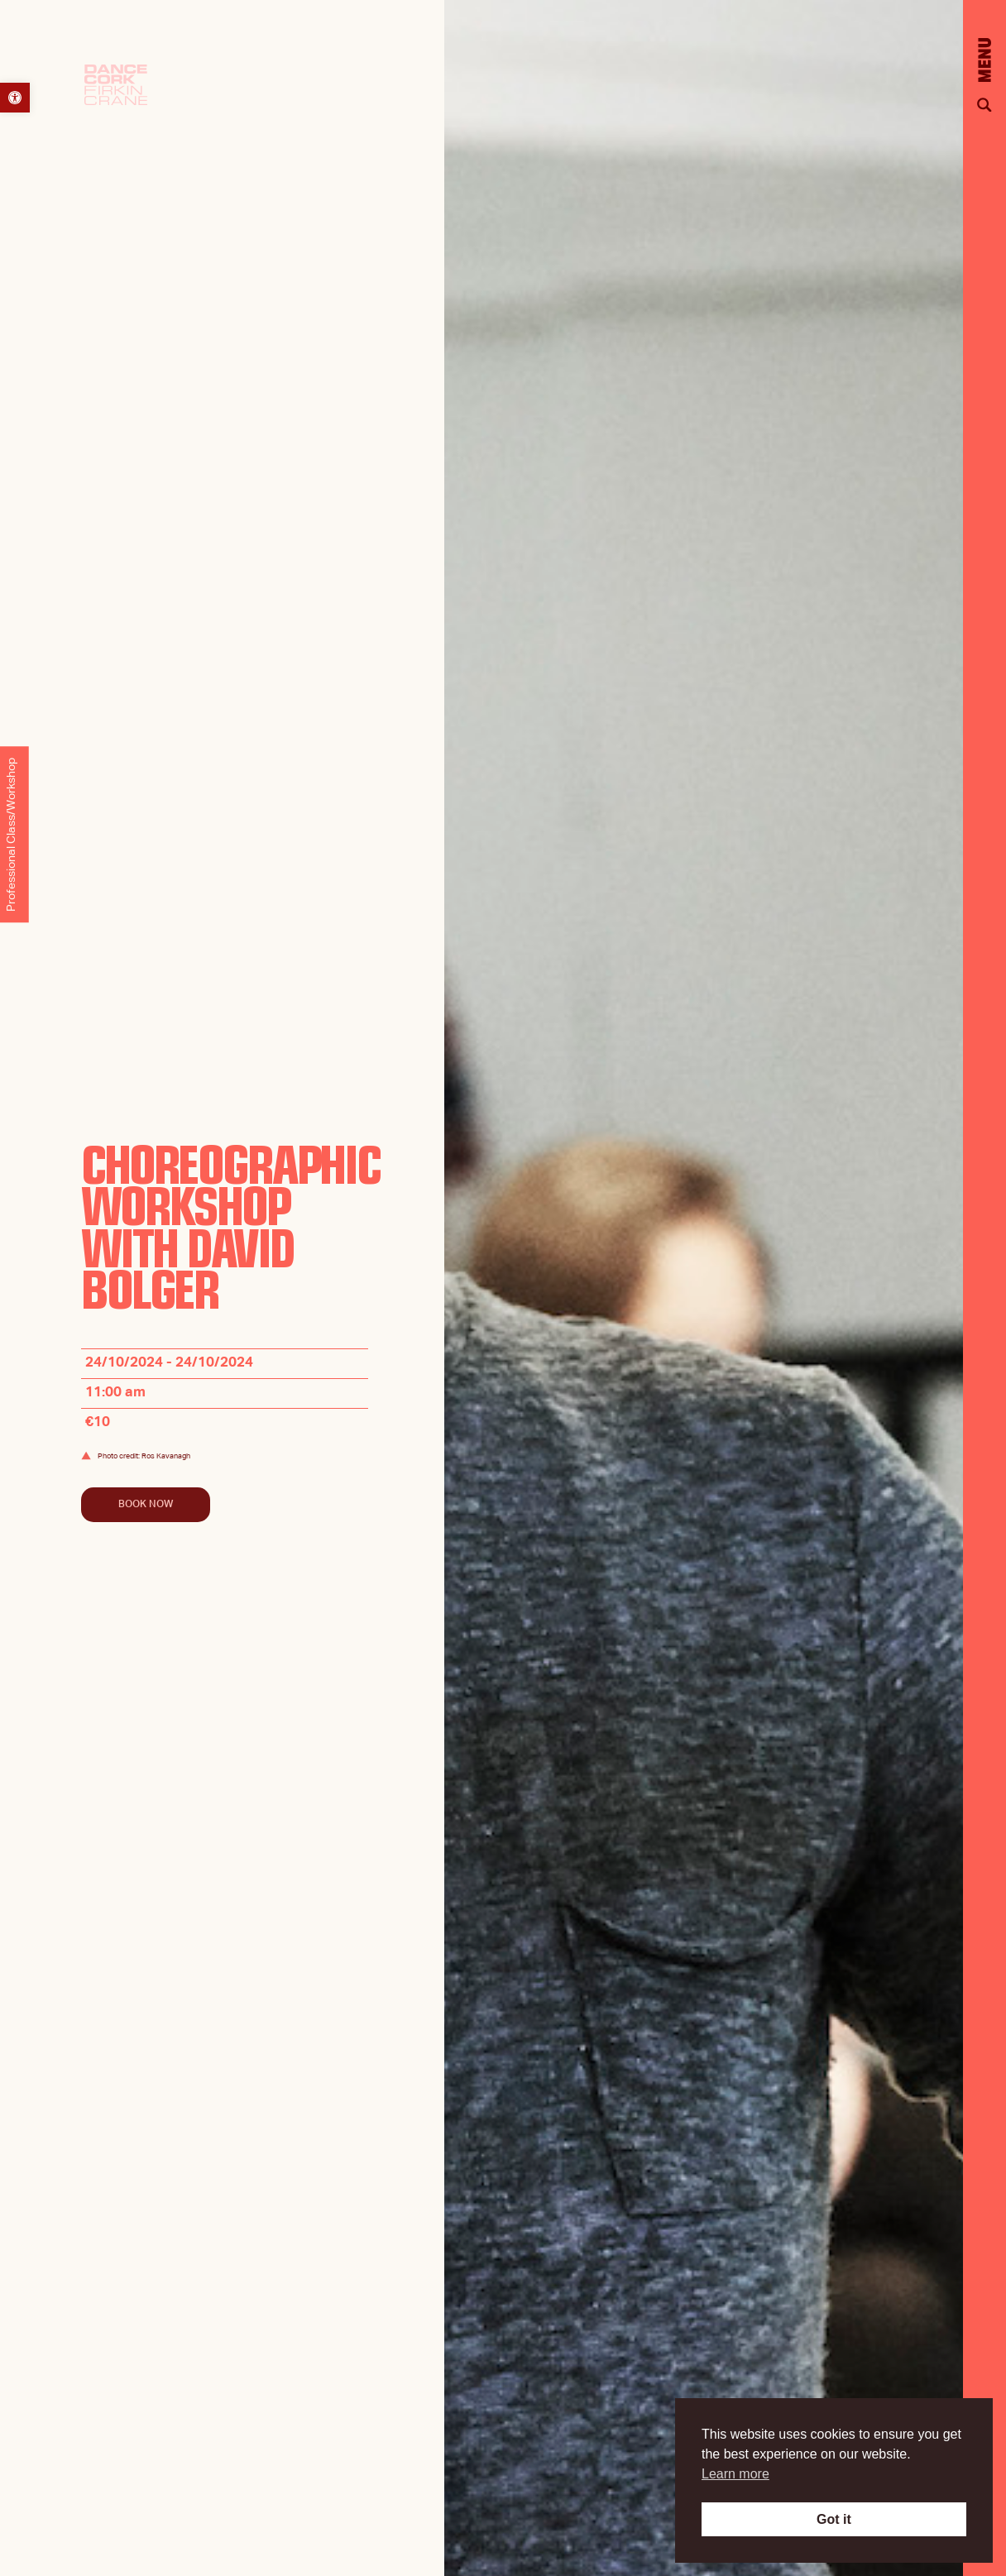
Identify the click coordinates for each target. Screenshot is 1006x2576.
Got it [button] (834, 2519)
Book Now (145, 1505)
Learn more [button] (735, 2474)
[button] (15, 98)
